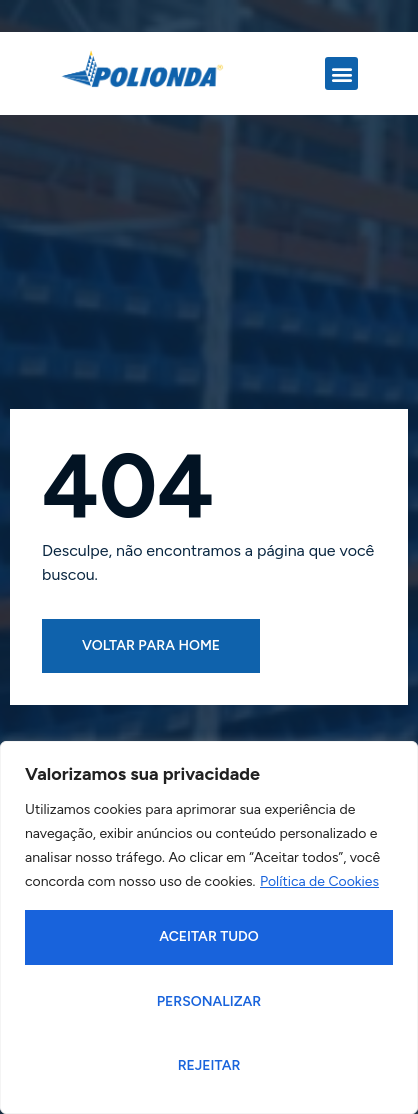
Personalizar (209, 1001)
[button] (341, 73)
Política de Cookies (319, 881)
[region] (209, 927)
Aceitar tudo (209, 936)
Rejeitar (209, 1065)
